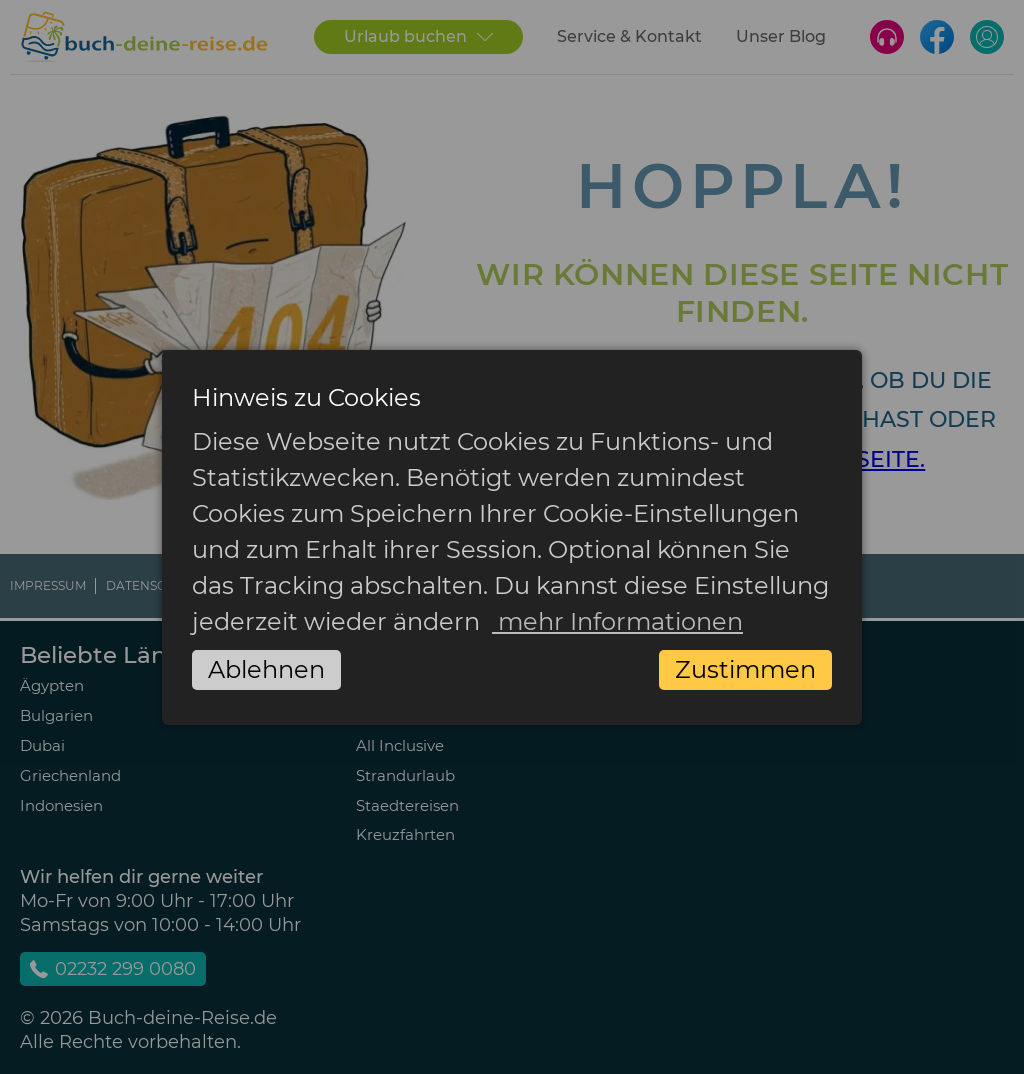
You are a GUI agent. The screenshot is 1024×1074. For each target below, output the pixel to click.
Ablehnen (266, 669)
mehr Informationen (617, 621)
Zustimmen (745, 669)
